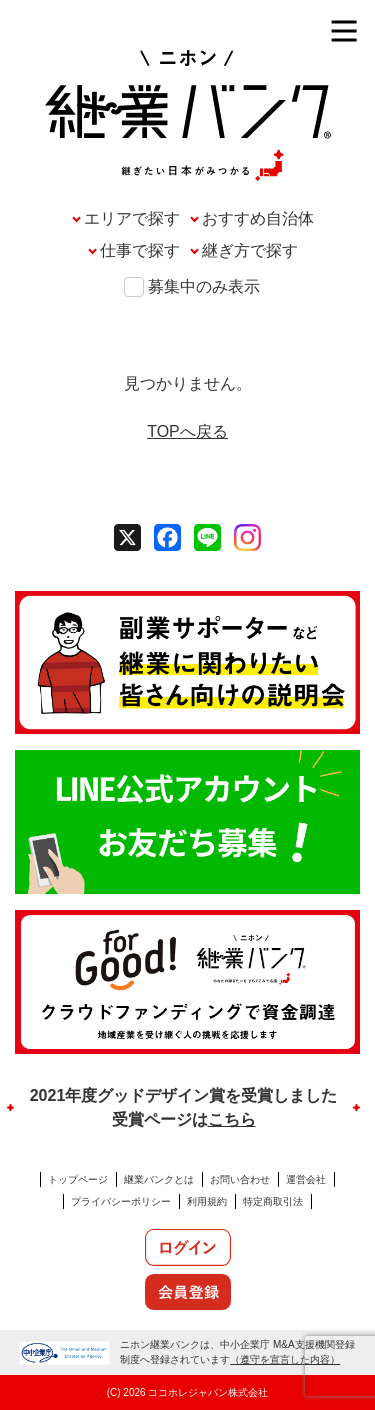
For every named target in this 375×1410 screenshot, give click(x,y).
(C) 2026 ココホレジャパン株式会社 (188, 1392)
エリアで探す (132, 218)
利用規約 (207, 1201)
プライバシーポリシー (121, 1201)
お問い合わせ (240, 1179)
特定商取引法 (273, 1201)
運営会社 (306, 1179)
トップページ (78, 1179)
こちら (232, 1119)
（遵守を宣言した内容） (285, 1359)
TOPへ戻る (187, 431)
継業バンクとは (159, 1179)
